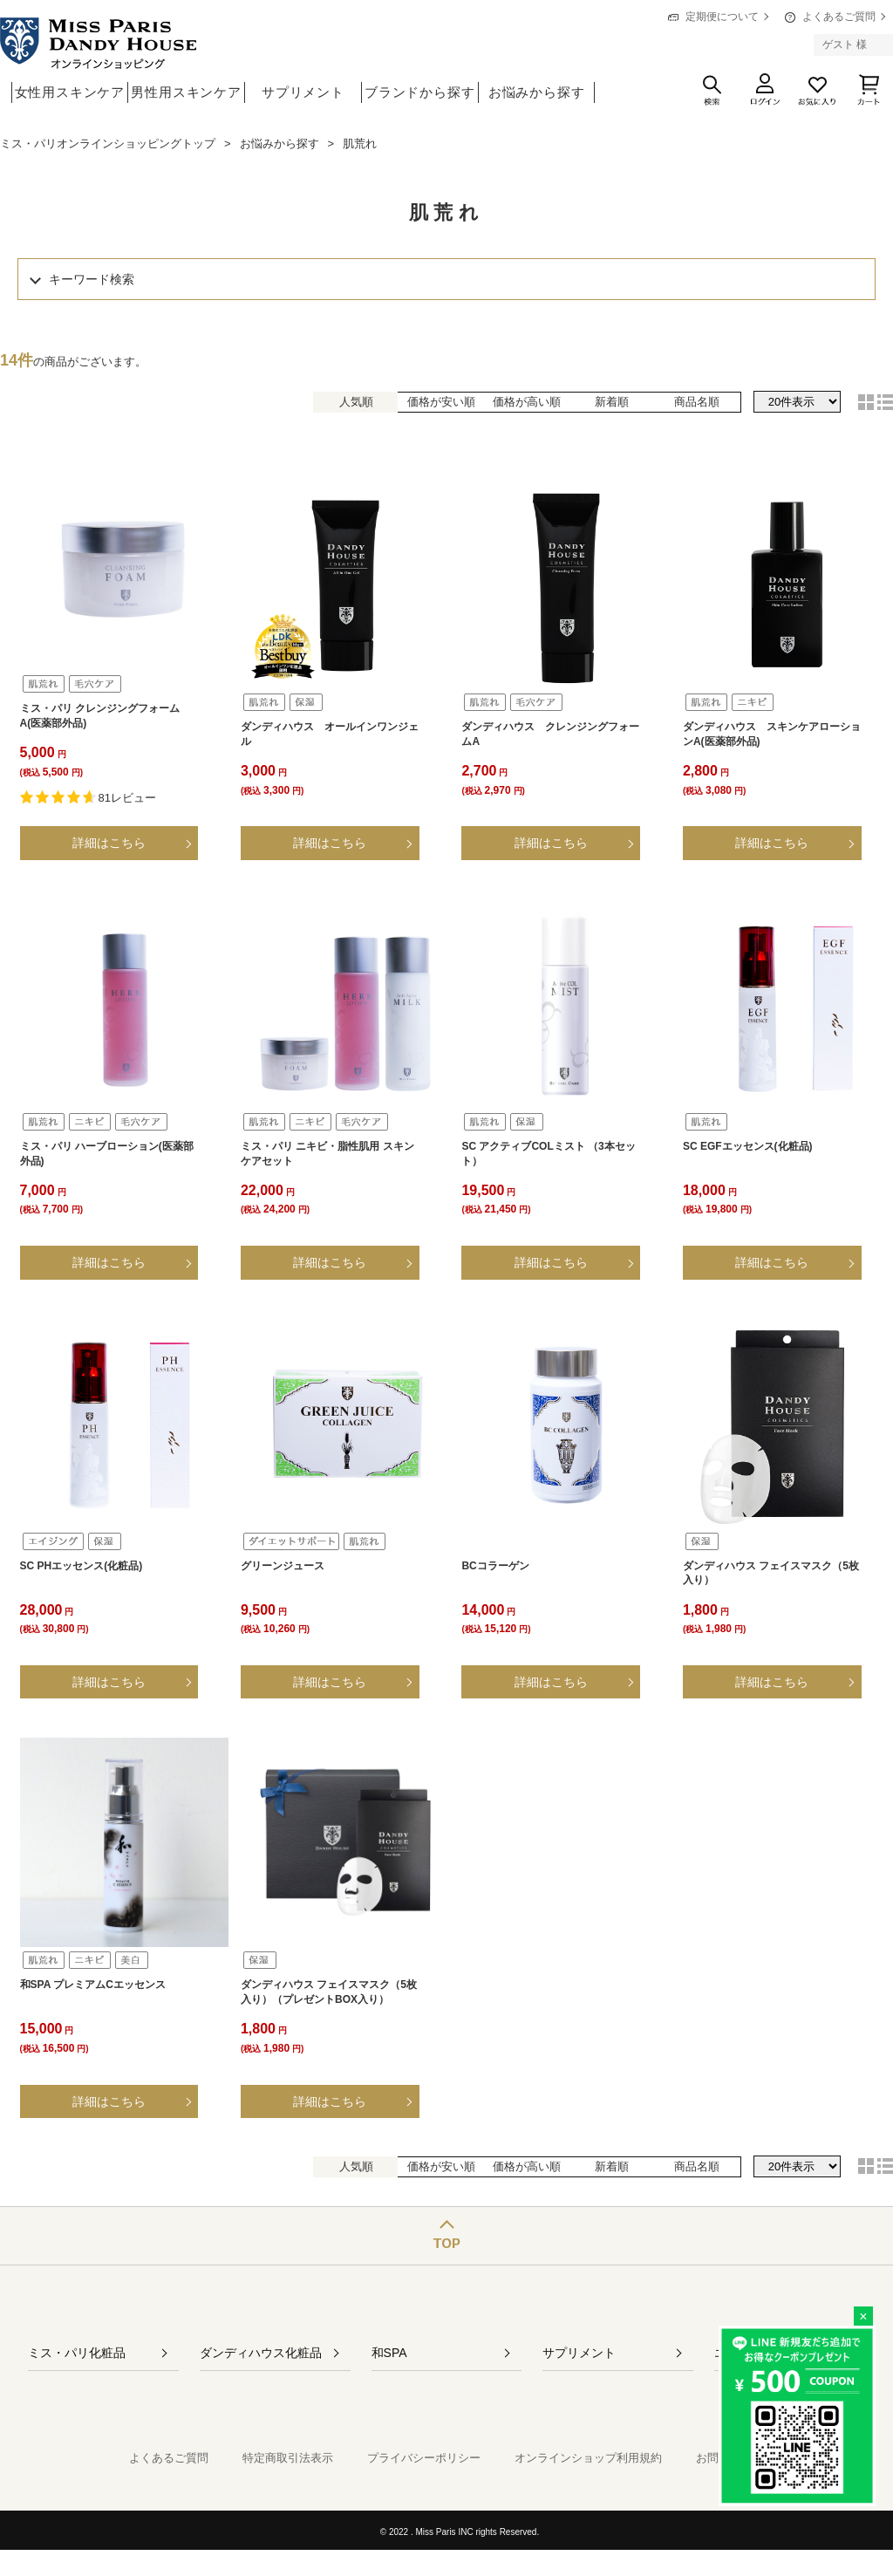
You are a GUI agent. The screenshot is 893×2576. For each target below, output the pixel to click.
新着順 (612, 401)
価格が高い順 (527, 401)
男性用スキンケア (186, 92)
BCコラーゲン (494, 1566)
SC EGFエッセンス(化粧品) (748, 1146)
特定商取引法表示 (287, 2457)
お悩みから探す (536, 92)
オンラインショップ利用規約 (588, 2457)
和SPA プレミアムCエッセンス (93, 1984)
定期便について (722, 16)
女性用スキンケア (70, 92)
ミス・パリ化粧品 (77, 2353)
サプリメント (303, 92)
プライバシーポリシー (424, 2457)
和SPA (389, 2353)
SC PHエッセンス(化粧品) (81, 1566)
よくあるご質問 (839, 16)
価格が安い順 (441, 401)
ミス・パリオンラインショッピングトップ (107, 143)
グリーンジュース (282, 1566)
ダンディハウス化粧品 (261, 2353)
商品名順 (696, 401)
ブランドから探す (419, 92)
